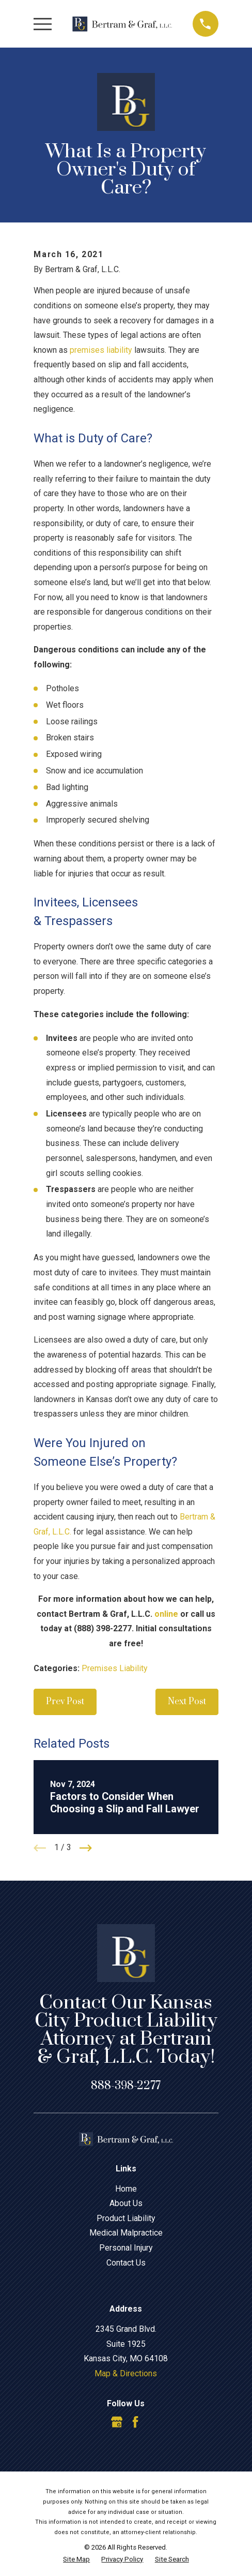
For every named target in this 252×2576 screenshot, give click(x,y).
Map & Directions (125, 2373)
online (166, 1614)
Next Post (187, 1701)
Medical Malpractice (126, 2233)
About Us (126, 2203)
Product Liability (126, 2218)
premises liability (101, 350)
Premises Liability (115, 1668)
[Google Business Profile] (116, 2422)
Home (126, 2189)
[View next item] (86, 1848)
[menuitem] (76, 2559)
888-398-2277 (126, 2086)
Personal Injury (126, 2248)
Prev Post (65, 1701)
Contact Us (126, 2263)
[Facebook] (135, 2422)
